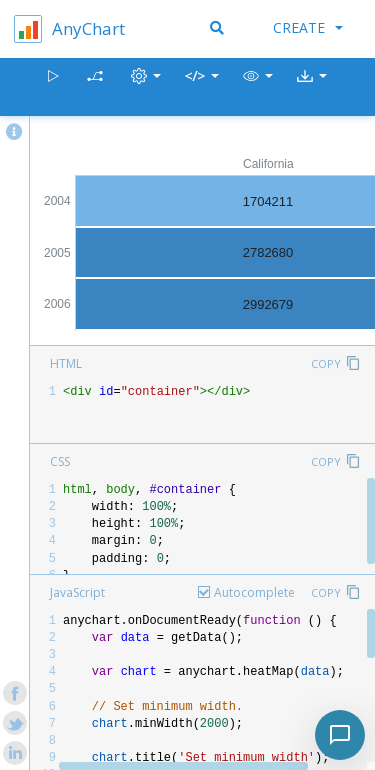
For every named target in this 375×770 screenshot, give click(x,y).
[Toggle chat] (340, 735)
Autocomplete (254, 592)
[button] (258, 87)
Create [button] (308, 27)
